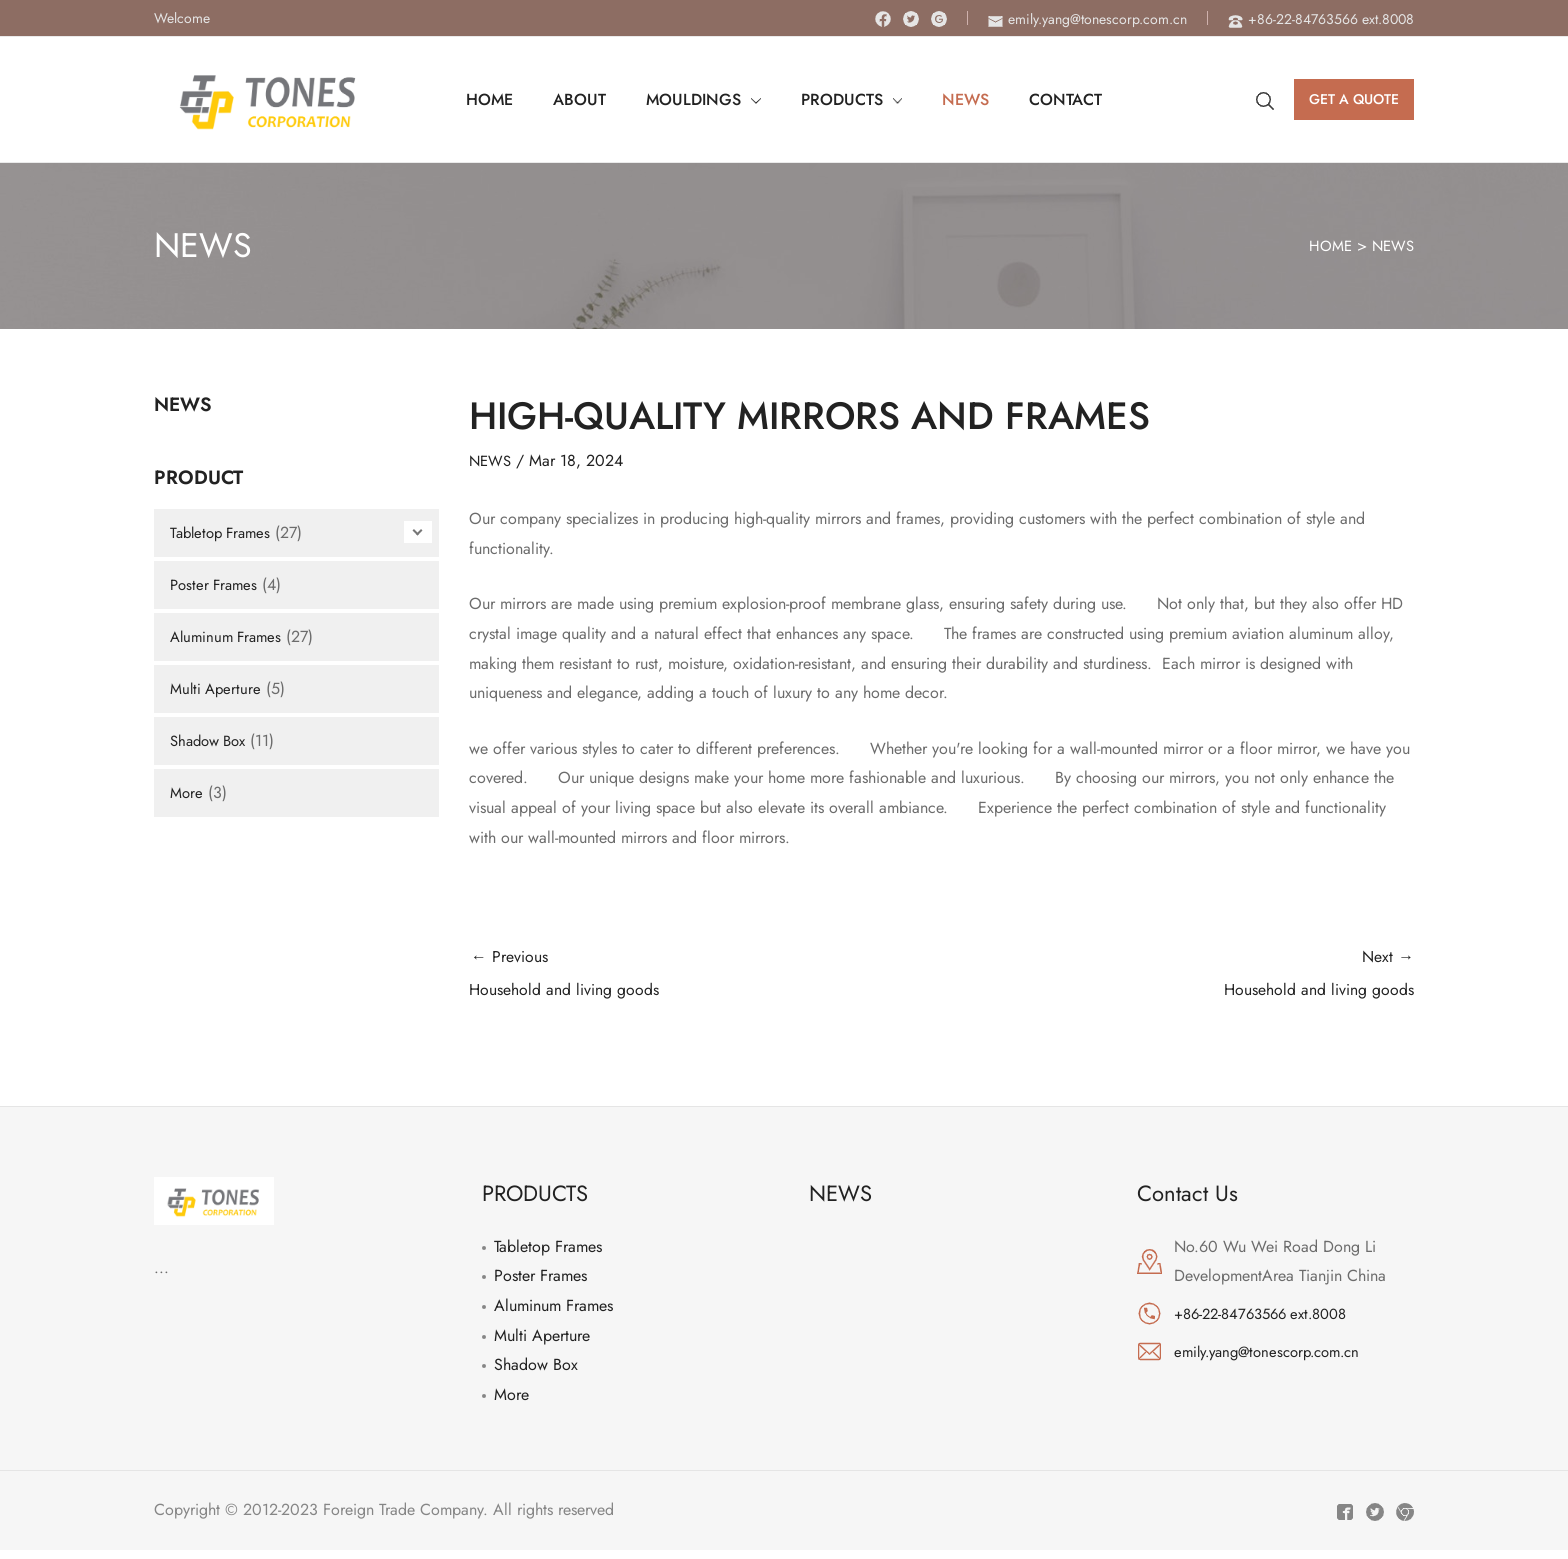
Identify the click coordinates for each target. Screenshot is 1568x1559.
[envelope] (1087, 19)
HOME (1325, 245)
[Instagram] (939, 19)
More (187, 792)
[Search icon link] (1265, 100)
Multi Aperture (218, 688)
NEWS (1391, 245)
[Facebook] (883, 19)
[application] (755, 100)
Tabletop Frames (224, 532)
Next (1178, 980)
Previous (705, 980)
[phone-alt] (1321, 19)
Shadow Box (212, 740)
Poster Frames (216, 584)
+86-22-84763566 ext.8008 (1269, 1323)
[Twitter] (911, 19)
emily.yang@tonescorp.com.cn (1275, 1360)
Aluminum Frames (229, 636)
